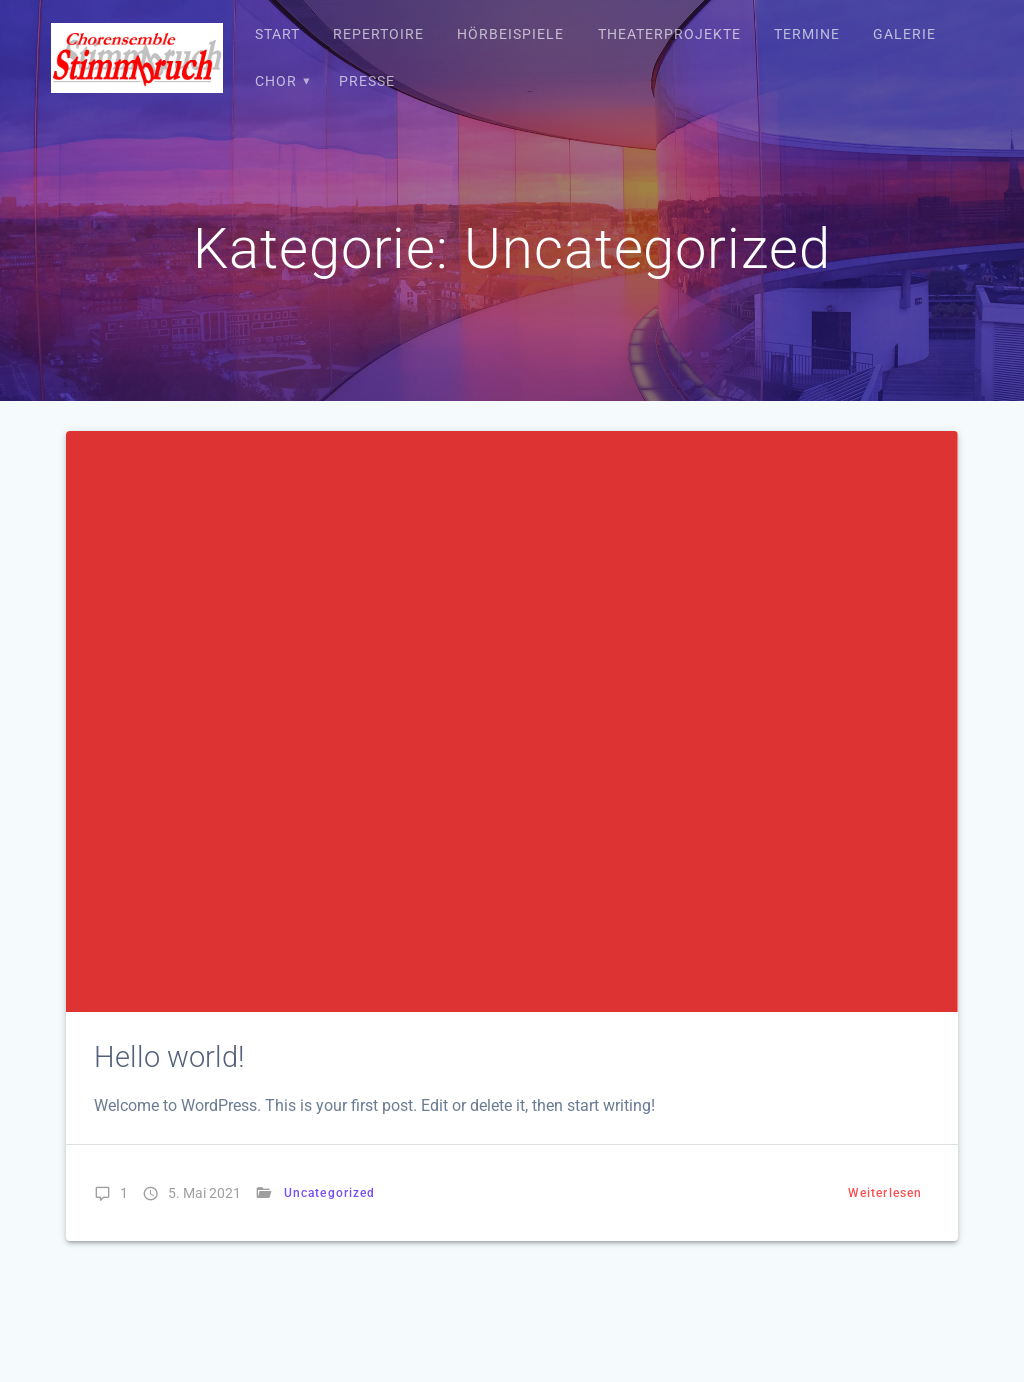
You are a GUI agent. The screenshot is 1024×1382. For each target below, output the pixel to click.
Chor (276, 81)
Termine (807, 34)
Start (277, 34)
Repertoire (378, 34)
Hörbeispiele (510, 34)
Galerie (904, 34)
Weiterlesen (885, 1193)
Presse (367, 81)
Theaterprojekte (669, 34)
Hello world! (169, 1057)
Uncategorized (329, 1193)
